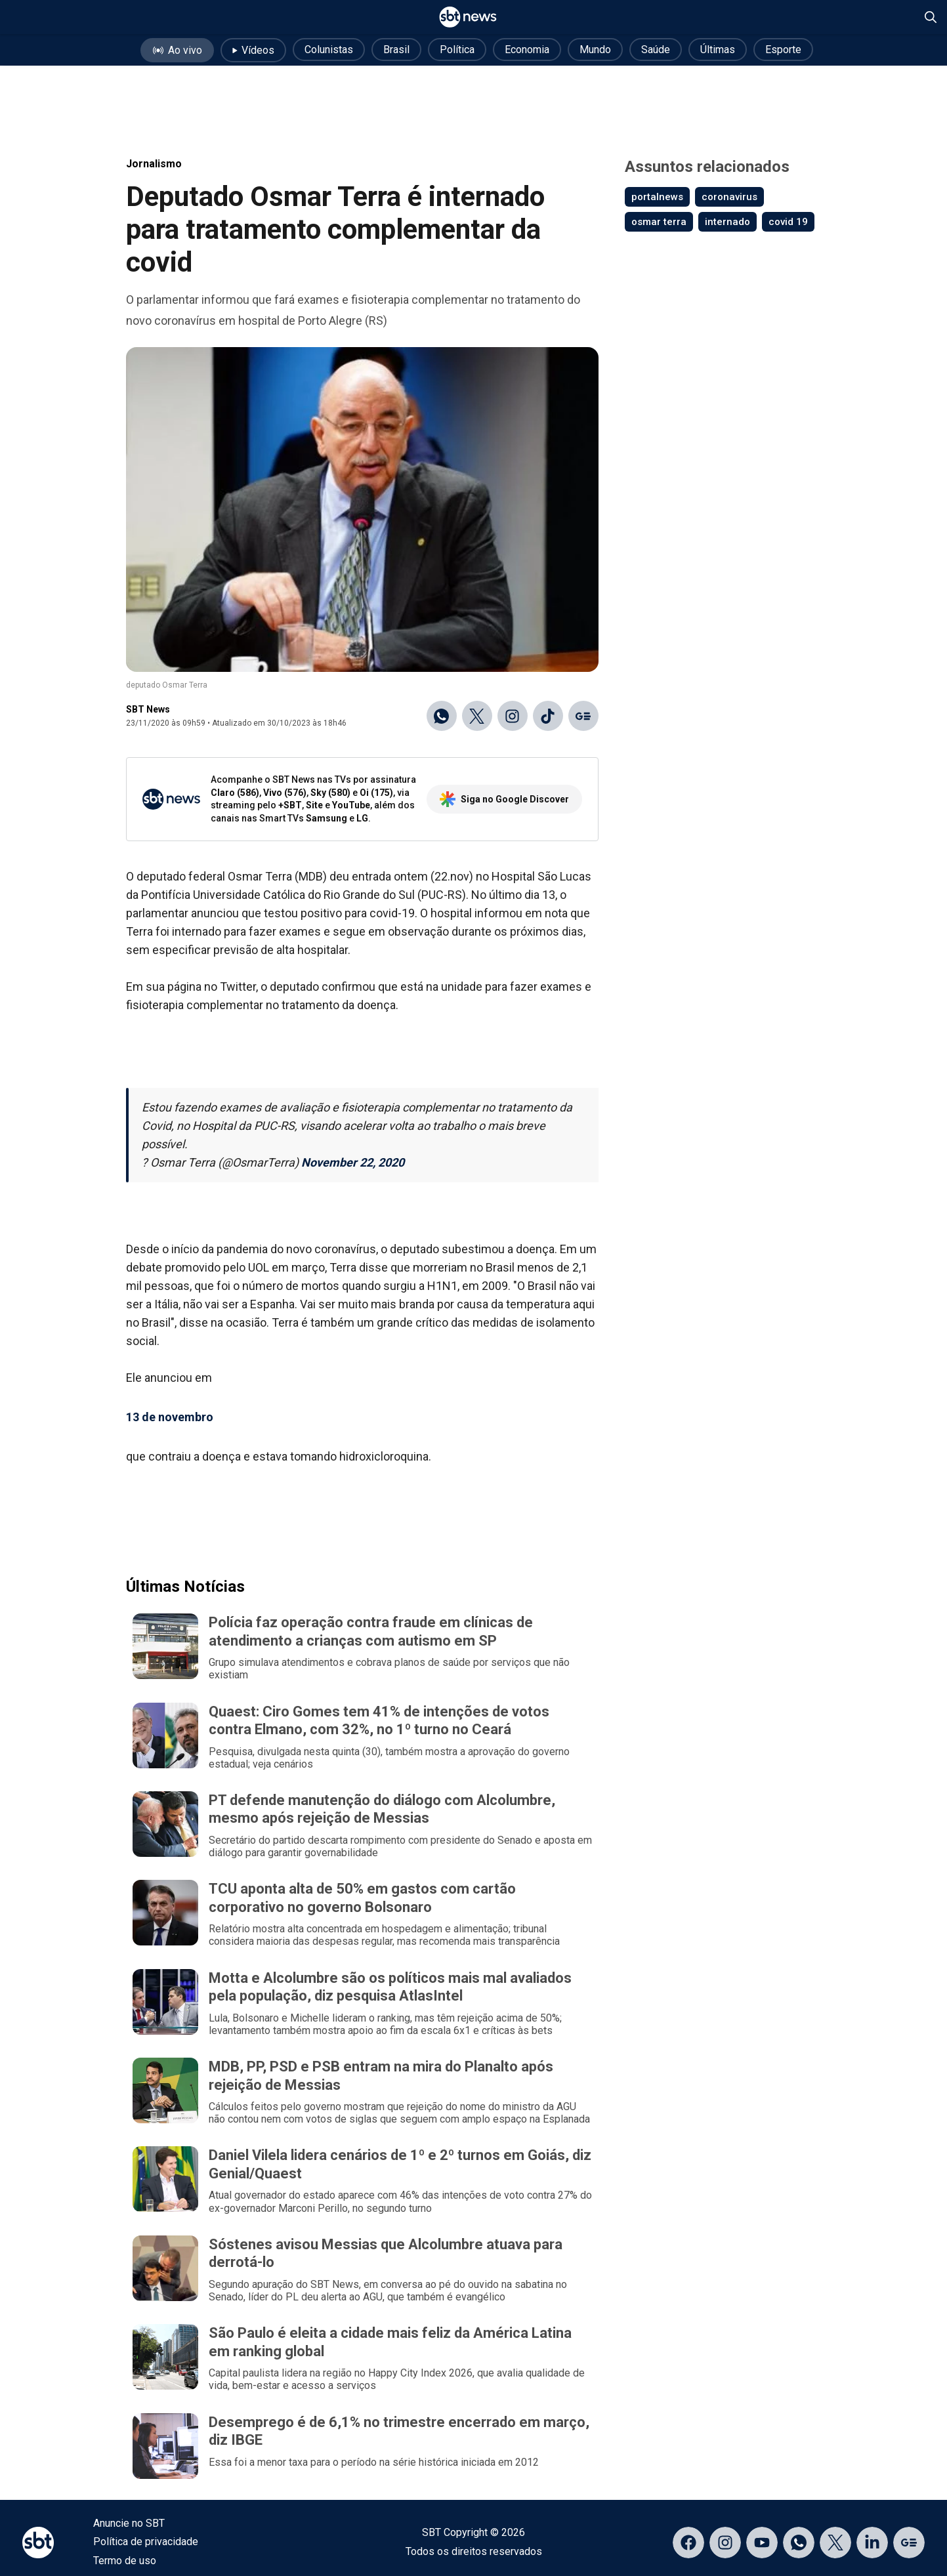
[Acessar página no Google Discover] (909, 2542)
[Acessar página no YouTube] (762, 2542)
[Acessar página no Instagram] (725, 2542)
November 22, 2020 (352, 1162)
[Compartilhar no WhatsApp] (442, 716)
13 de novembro (169, 1417)
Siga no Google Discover (504, 799)
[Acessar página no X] (835, 2542)
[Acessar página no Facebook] (688, 2542)
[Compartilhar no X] (477, 716)
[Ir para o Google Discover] (583, 716)
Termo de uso (124, 2560)
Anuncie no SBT (129, 2523)
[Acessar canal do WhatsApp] (798, 2542)
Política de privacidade (145, 2541)
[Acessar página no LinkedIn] (872, 2542)
